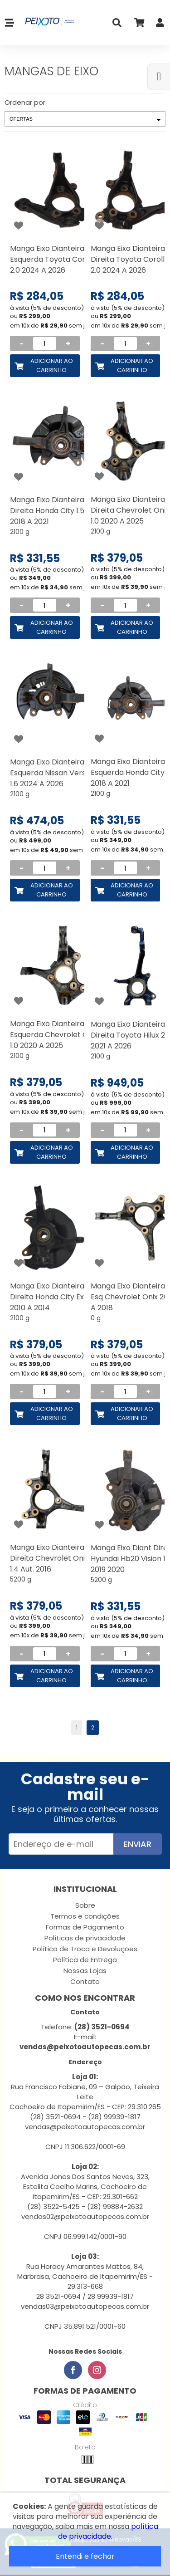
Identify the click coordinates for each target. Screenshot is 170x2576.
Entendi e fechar (85, 2556)
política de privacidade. (108, 2531)
